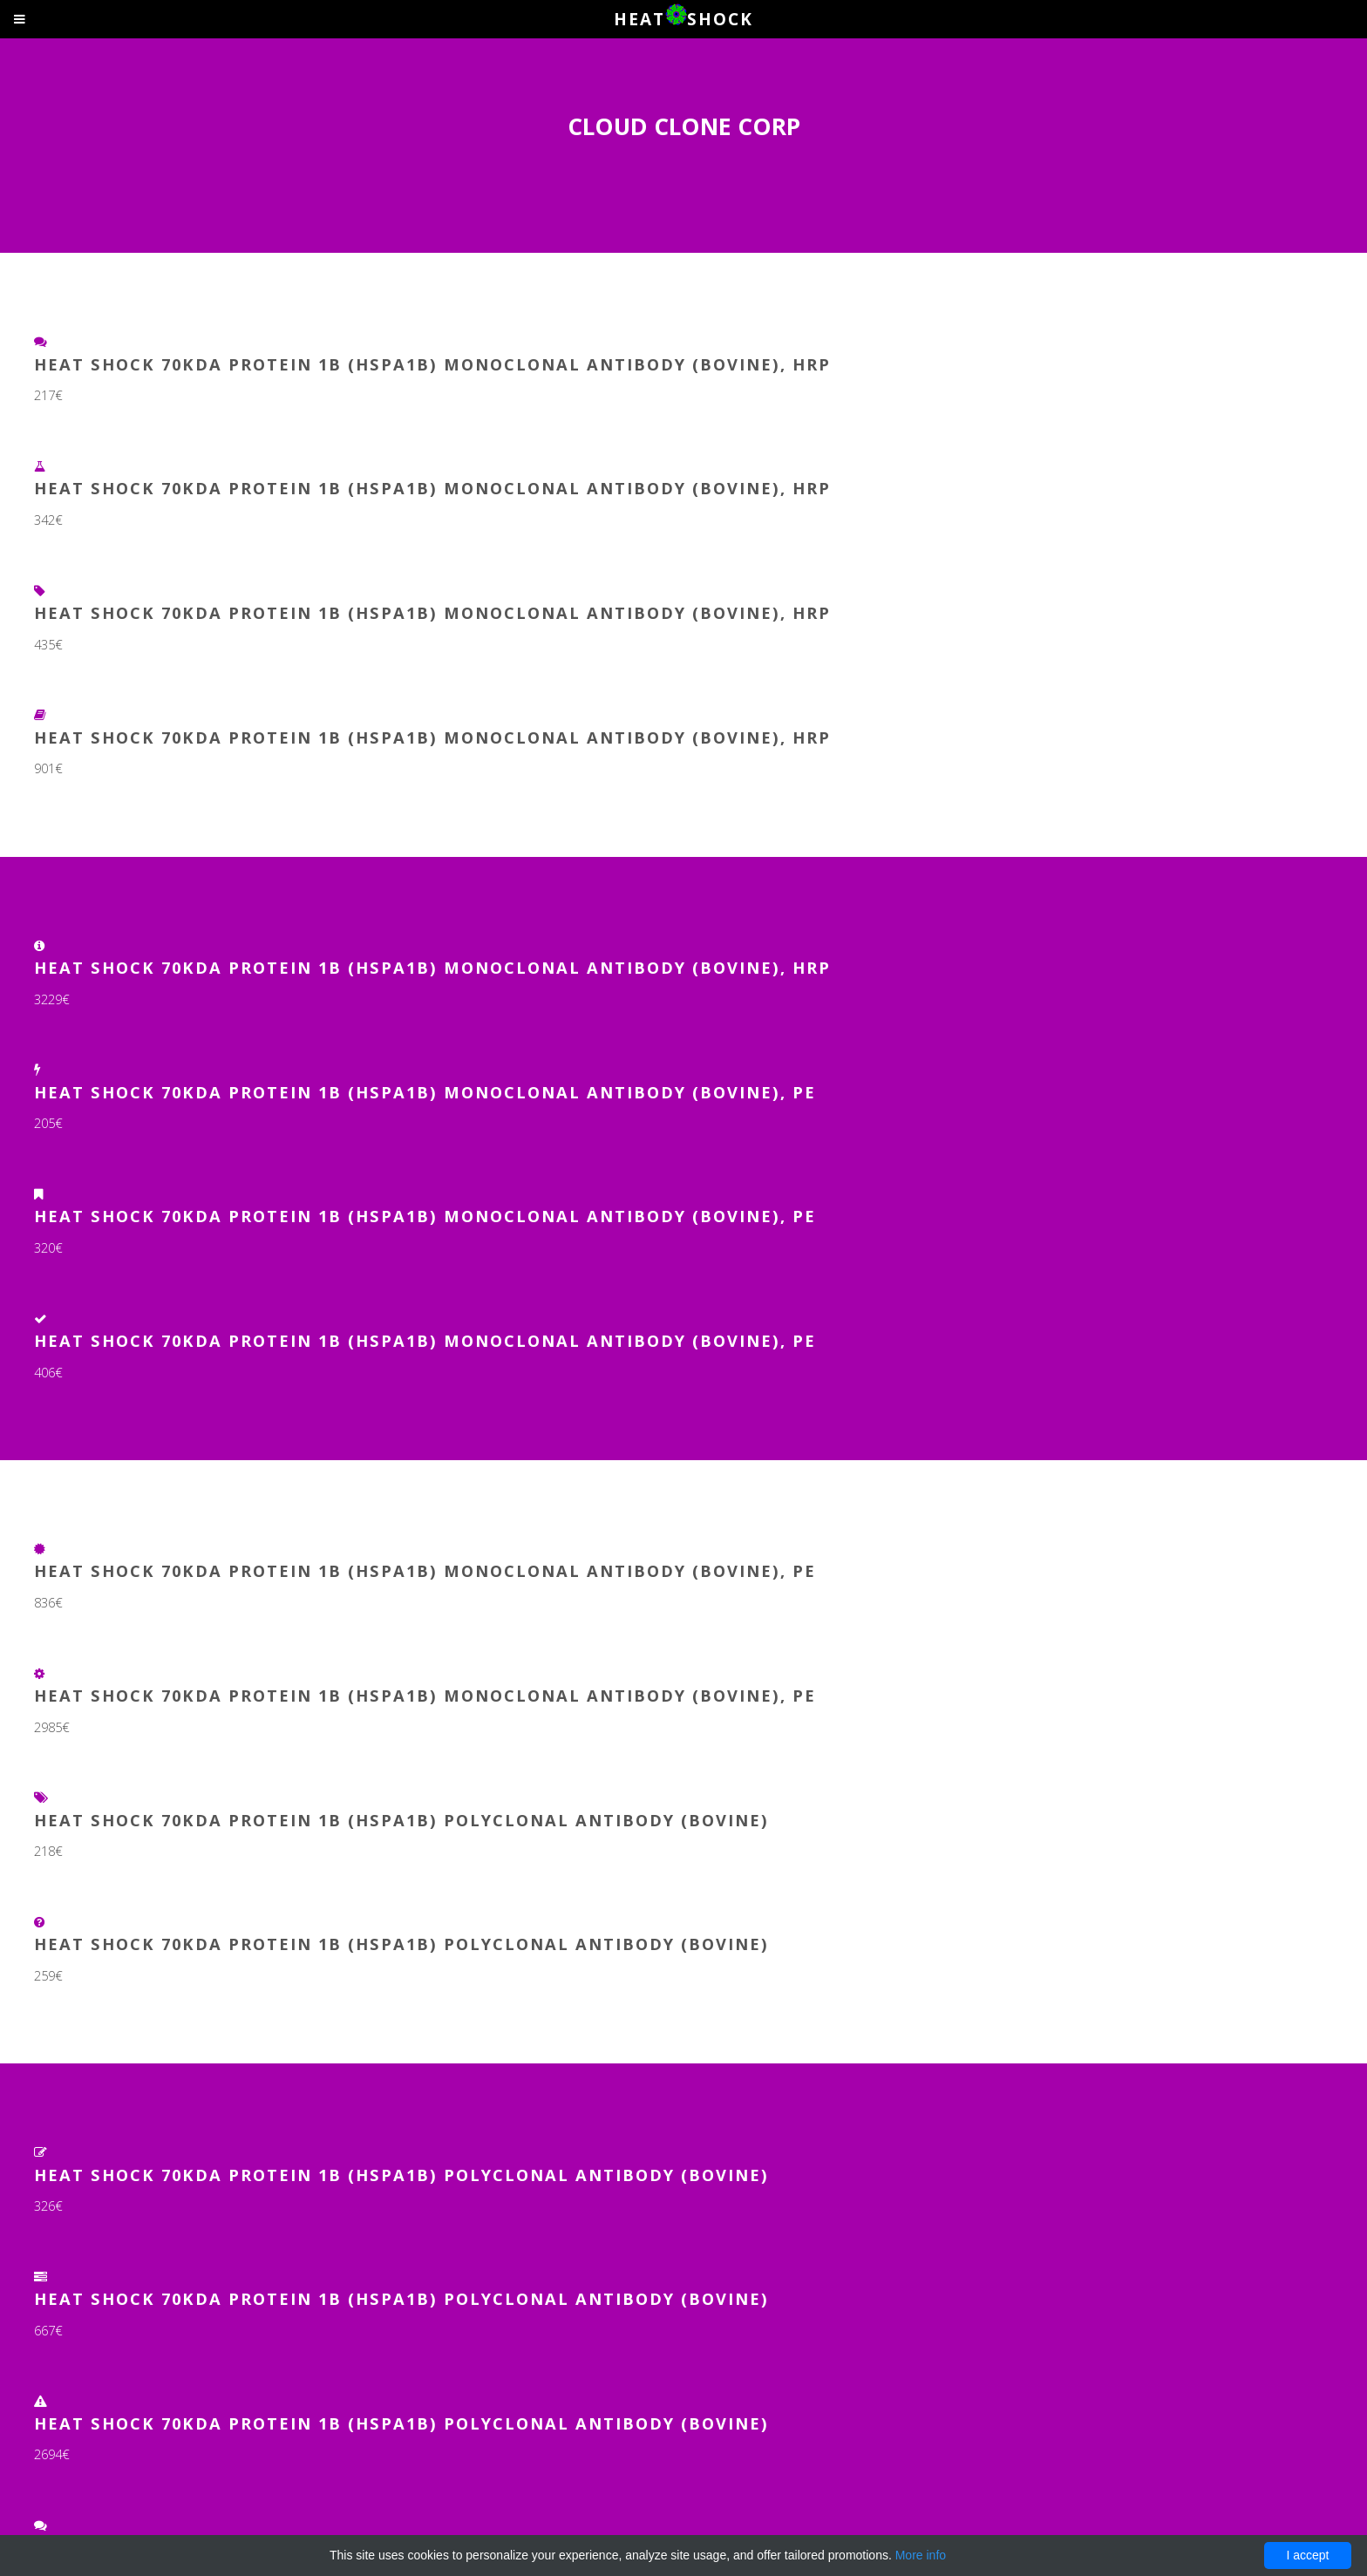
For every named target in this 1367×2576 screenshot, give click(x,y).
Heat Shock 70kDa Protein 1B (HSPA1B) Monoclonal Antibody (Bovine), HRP (432, 364)
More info (920, 2555)
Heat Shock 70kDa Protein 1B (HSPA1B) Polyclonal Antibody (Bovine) (401, 1820)
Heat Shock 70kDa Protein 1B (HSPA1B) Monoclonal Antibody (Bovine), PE (425, 1092)
